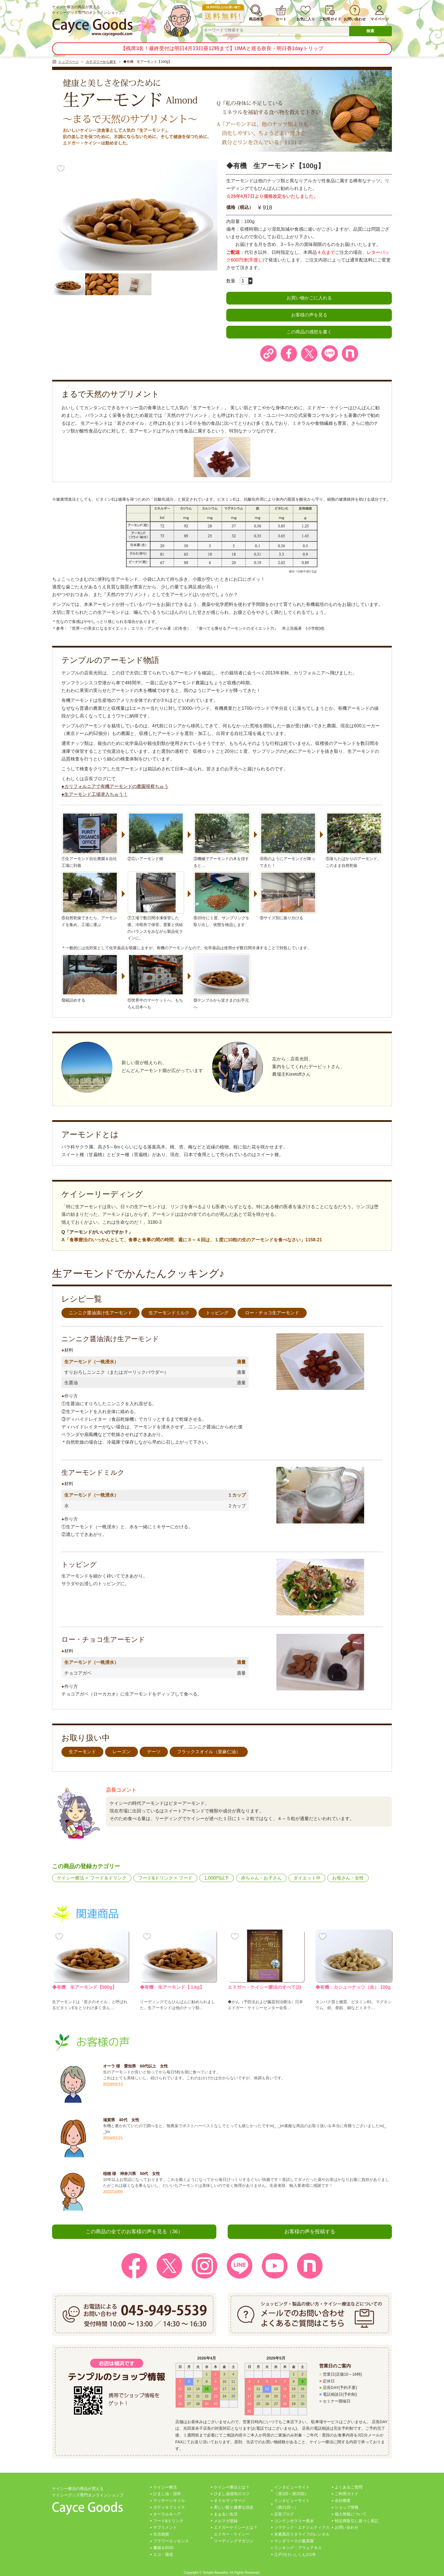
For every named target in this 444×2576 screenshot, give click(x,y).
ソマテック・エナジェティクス (302, 2527)
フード (186, 1878)
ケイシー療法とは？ (231, 2487)
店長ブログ (284, 2514)
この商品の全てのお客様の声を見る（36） (134, 2231)
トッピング (217, 1312)
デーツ (154, 1751)
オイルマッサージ (230, 2500)
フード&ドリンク (155, 1878)
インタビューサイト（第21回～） (292, 2503)
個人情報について (350, 2514)
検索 (370, 31)
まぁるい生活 (226, 2514)
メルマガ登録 (226, 2521)
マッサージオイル (169, 2500)
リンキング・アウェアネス (298, 2547)
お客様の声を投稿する (309, 2231)
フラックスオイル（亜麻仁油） (208, 1751)
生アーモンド (82, 1751)
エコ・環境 (163, 2554)
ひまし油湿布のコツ (231, 2493)
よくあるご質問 (348, 2487)
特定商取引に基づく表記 (356, 2521)
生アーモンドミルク (169, 1312)
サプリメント (165, 2527)
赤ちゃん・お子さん (261, 1878)
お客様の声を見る (309, 314)
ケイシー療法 (70, 1878)
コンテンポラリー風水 (294, 2521)
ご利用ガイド (346, 2493)
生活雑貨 (161, 2534)
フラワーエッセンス (171, 2541)
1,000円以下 (216, 1878)
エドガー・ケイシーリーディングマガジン (233, 2537)
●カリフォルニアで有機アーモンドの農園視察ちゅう (114, 786)
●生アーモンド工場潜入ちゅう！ (94, 794)
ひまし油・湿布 (167, 2493)
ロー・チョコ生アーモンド (272, 1312)
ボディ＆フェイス (169, 2507)
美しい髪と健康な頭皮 (233, 2507)
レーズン (121, 1751)
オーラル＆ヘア (167, 2514)
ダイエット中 (307, 1878)
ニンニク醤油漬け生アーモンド (100, 1312)
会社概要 (343, 2500)
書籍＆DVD (163, 2547)
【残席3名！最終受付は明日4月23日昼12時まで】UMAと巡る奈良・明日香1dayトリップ (222, 48)
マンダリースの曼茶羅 (294, 2541)
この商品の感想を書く (309, 331)
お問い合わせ (346, 2527)
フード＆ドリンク (108, 1878)
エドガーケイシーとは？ (235, 2527)
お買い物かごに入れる (309, 297)
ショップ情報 (346, 2507)
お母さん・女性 (348, 1878)
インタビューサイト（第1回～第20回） (292, 2490)
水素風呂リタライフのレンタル (302, 2534)
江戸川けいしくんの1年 (295, 2554)
